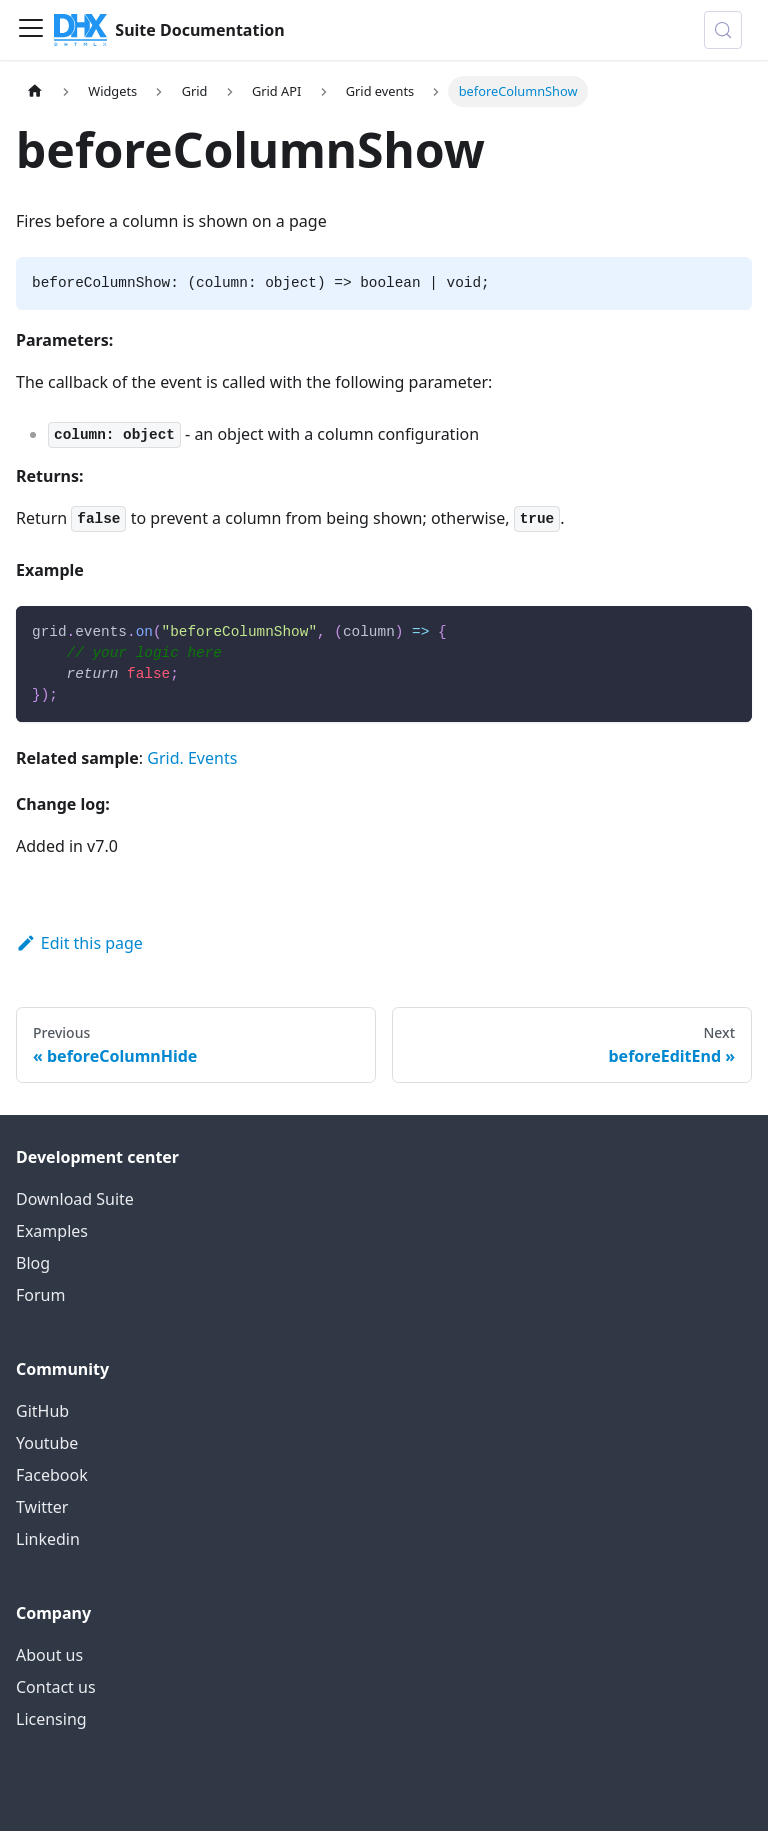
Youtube (47, 1443)
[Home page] (35, 91)
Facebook (52, 1475)
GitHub (42, 1411)
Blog (33, 1263)
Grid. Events (192, 758)
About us (49, 1655)
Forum (40, 1295)
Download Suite (75, 1199)
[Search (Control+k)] (723, 30)
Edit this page (79, 943)
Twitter (42, 1507)
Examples (52, 1231)
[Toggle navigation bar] (31, 30)
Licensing (51, 1719)
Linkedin (48, 1539)
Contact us (56, 1687)
